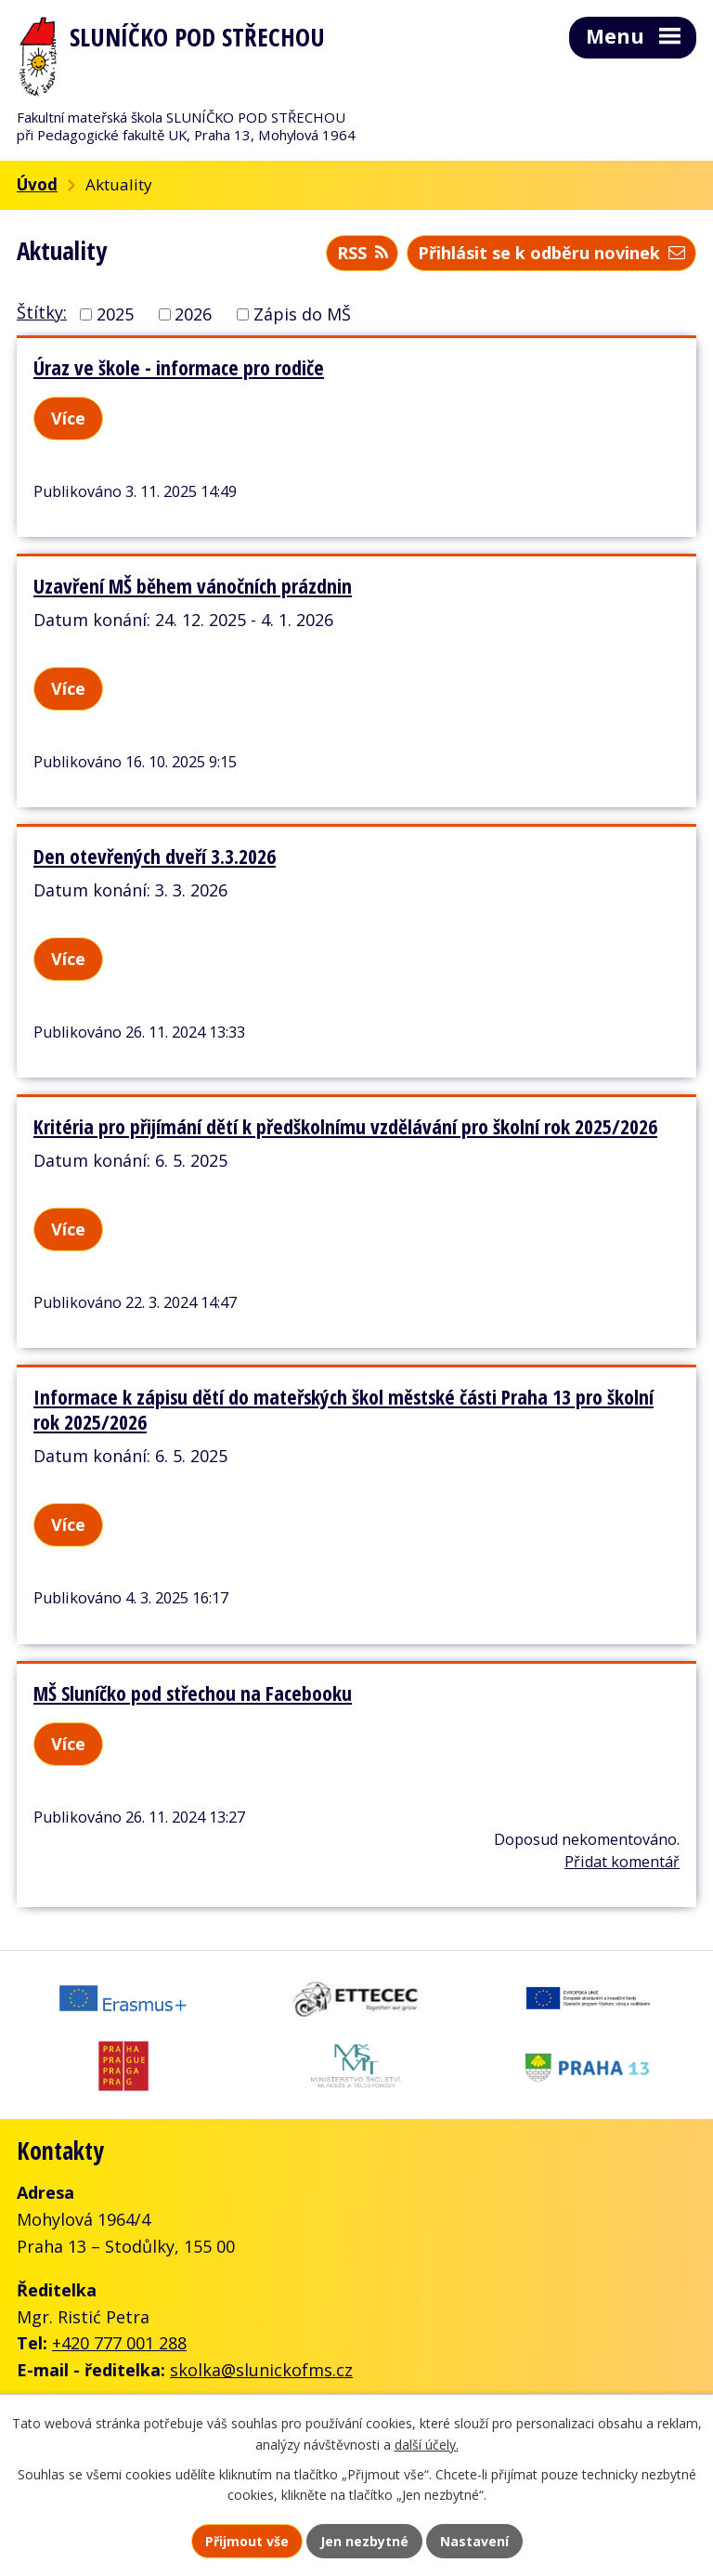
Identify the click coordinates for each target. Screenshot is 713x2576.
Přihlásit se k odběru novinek (551, 253)
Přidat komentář (622, 1861)
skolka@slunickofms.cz (261, 2370)
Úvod (37, 184)
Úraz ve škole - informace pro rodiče (178, 367)
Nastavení (474, 2541)
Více (68, 418)
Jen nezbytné (364, 2541)
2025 (115, 314)
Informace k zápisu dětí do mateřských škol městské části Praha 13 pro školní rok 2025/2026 (343, 1409)
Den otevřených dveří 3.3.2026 (154, 856)
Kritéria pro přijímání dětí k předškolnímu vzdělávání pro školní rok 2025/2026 (345, 1126)
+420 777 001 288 (119, 2343)
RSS (362, 253)
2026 (193, 314)
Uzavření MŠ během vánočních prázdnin (192, 585)
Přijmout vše (247, 2541)
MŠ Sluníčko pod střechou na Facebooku (192, 1693)
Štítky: (42, 312)
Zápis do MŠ (302, 314)
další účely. (427, 2444)
